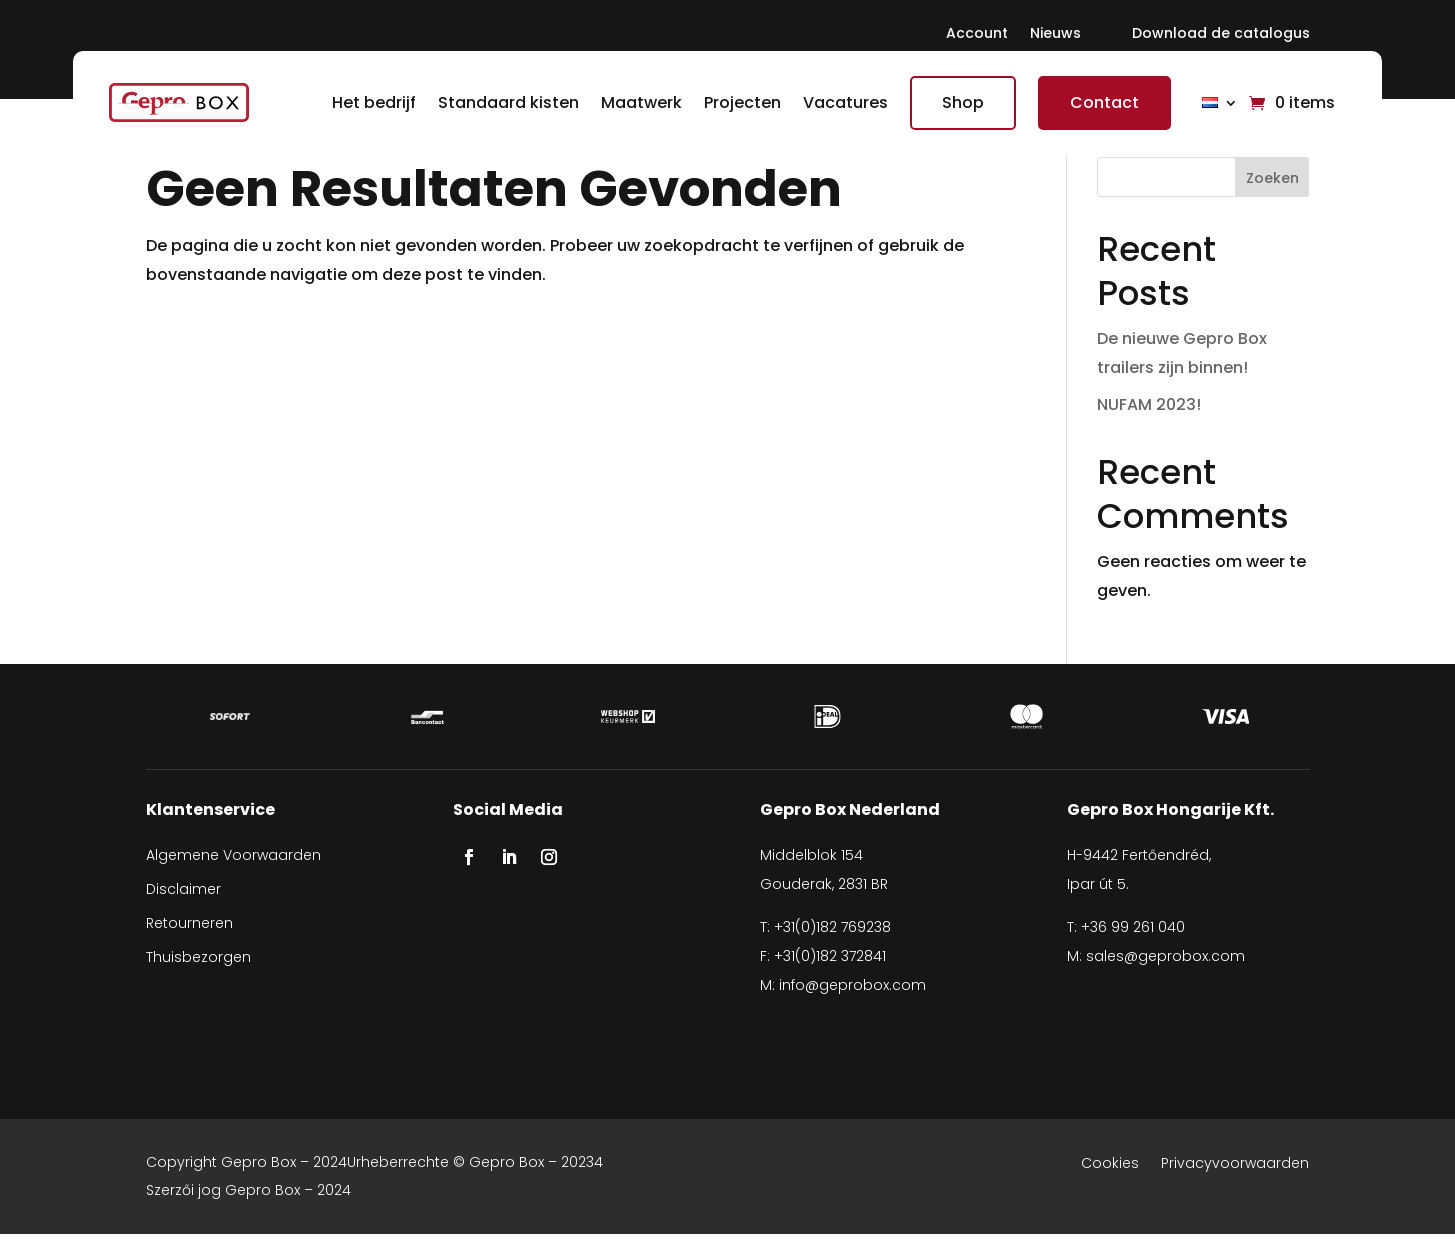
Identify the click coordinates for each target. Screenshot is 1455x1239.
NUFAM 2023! (1149, 404)
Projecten (738, 102)
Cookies (1110, 1169)
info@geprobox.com (852, 990)
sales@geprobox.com (1165, 961)
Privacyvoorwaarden (1235, 1169)
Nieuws (1055, 37)
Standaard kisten (504, 102)
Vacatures (841, 102)
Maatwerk (637, 102)
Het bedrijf (370, 102)
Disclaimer (183, 894)
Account (977, 37)
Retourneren (189, 928)
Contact (1100, 102)
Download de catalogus (1221, 37)
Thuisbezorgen (198, 962)
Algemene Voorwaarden (233, 860)
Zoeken (1272, 178)
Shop (959, 102)
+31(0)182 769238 (832, 932)
